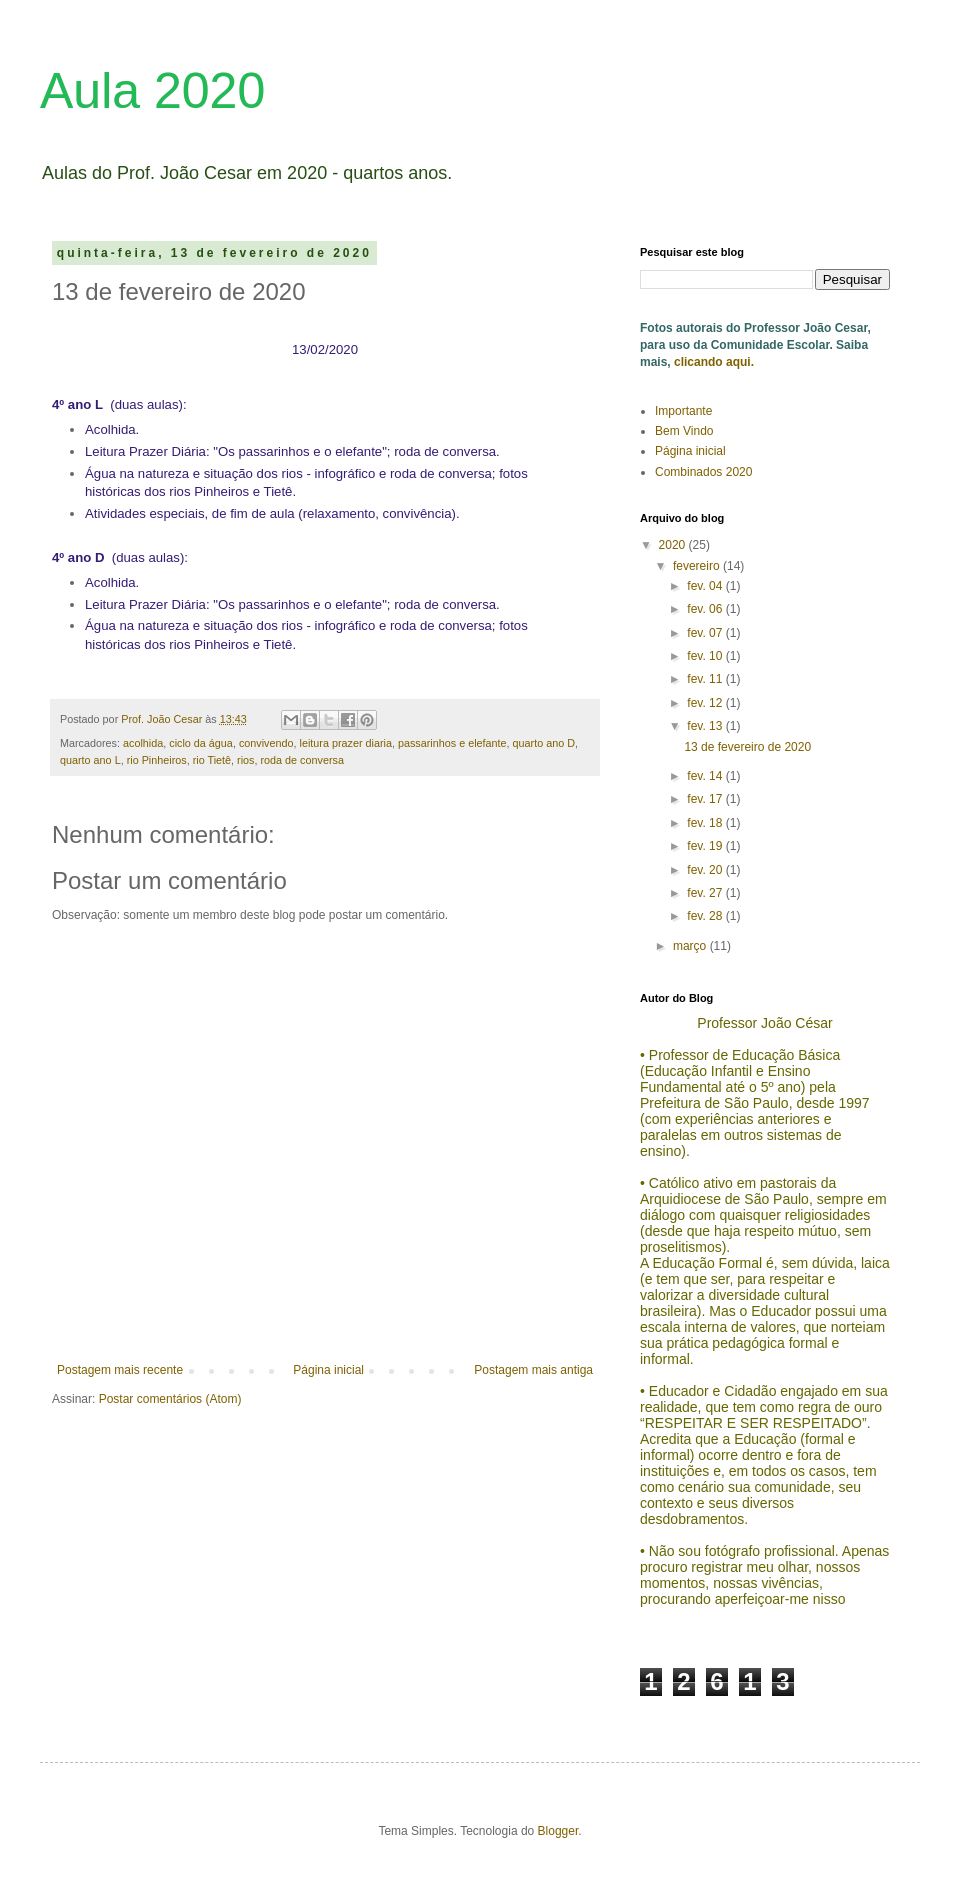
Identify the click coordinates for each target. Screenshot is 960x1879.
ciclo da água (201, 743)
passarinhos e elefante (452, 743)
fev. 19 (706, 846)
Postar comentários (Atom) (170, 1399)
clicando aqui (711, 362)
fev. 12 (706, 703)
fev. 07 (706, 633)
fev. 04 (706, 586)
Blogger (558, 1831)
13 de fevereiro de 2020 (747, 747)
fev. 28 (706, 916)
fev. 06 (706, 609)
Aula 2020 (152, 91)
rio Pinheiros (157, 760)
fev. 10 (706, 656)
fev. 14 (706, 776)
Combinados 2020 (703, 472)
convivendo (266, 743)
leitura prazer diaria (346, 743)
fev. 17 (706, 799)
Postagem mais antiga (533, 1370)
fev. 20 (706, 870)
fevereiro (698, 566)
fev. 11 (706, 679)
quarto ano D (544, 743)
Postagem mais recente (120, 1370)
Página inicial (328, 1370)
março (691, 946)
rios (245, 760)
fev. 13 (706, 726)
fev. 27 (706, 893)
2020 (674, 545)
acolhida (143, 743)
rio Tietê (212, 760)
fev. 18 (706, 823)
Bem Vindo (684, 431)
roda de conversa (301, 760)
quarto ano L (90, 760)
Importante (683, 411)
